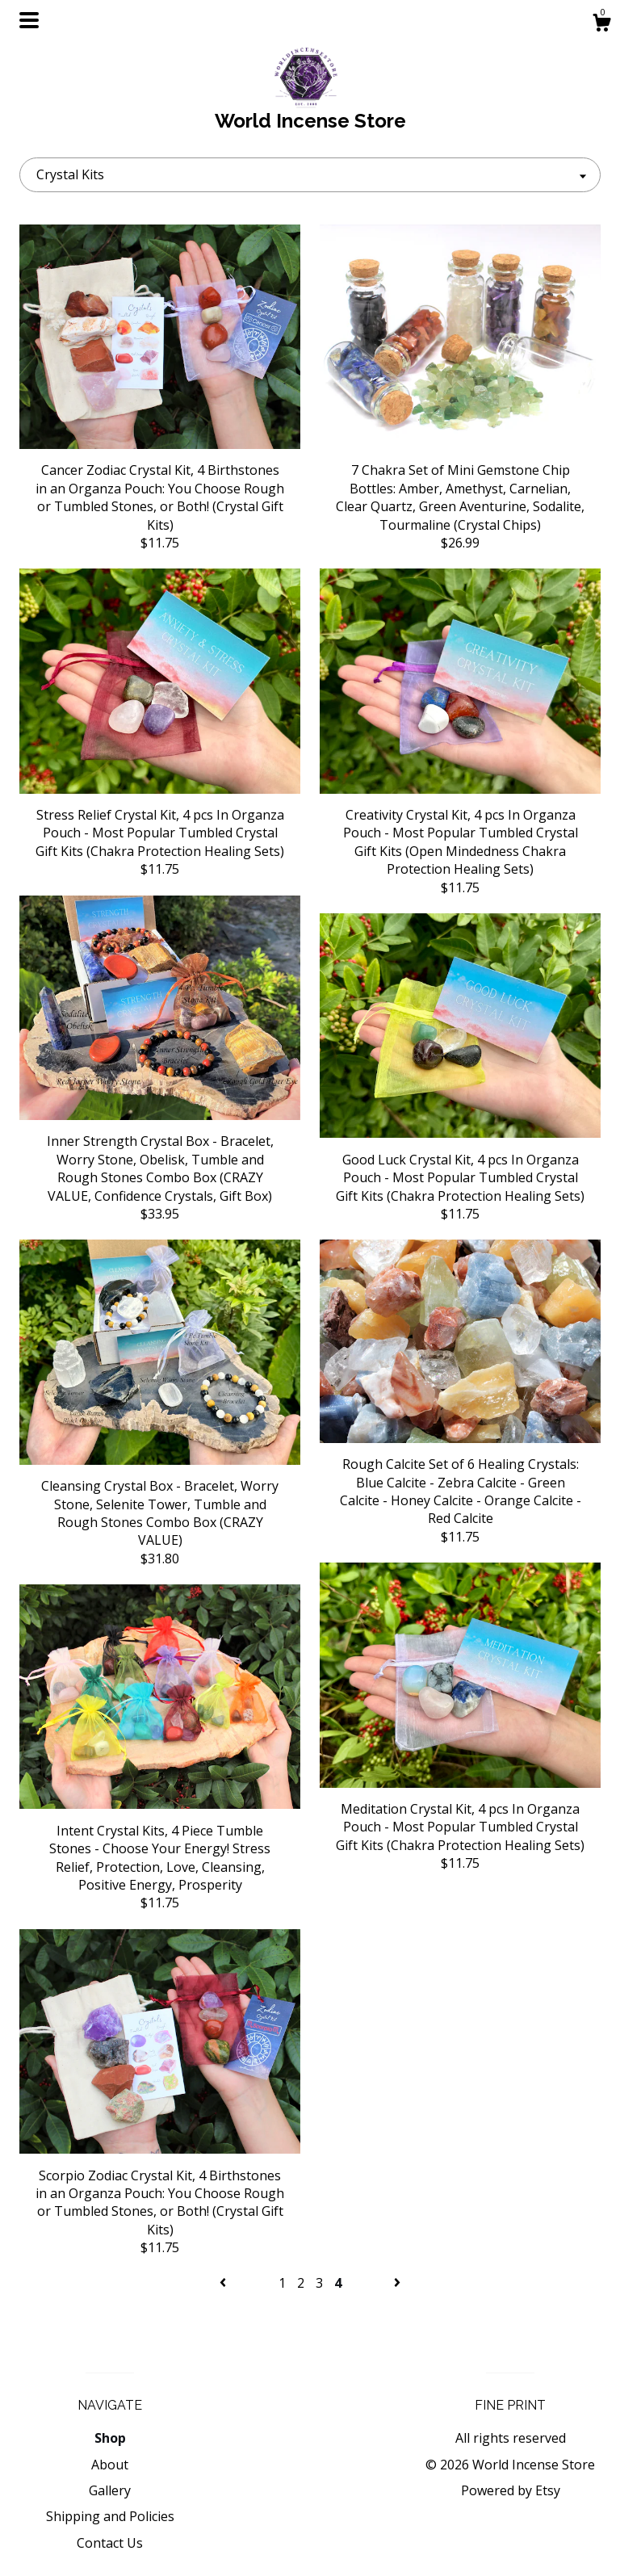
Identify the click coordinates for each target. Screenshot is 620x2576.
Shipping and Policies (110, 2516)
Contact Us (110, 2543)
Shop (110, 2438)
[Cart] (601, 24)
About (109, 2464)
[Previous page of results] (224, 2283)
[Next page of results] (397, 2283)
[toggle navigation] (29, 20)
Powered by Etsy (510, 2490)
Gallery (110, 2490)
